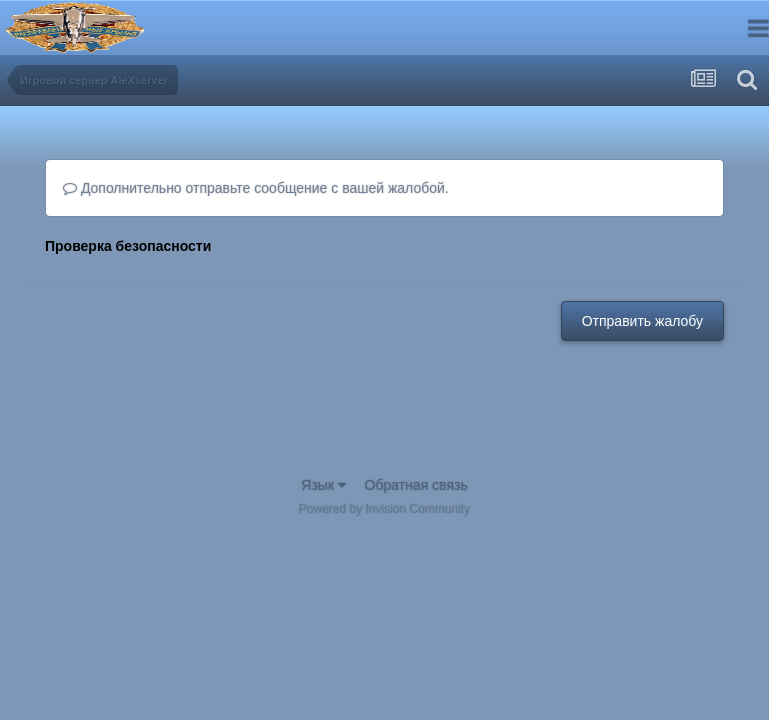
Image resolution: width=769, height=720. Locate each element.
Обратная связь (416, 485)
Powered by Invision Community (384, 509)
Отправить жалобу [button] (642, 321)
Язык (323, 485)
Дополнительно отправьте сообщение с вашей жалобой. (256, 188)
